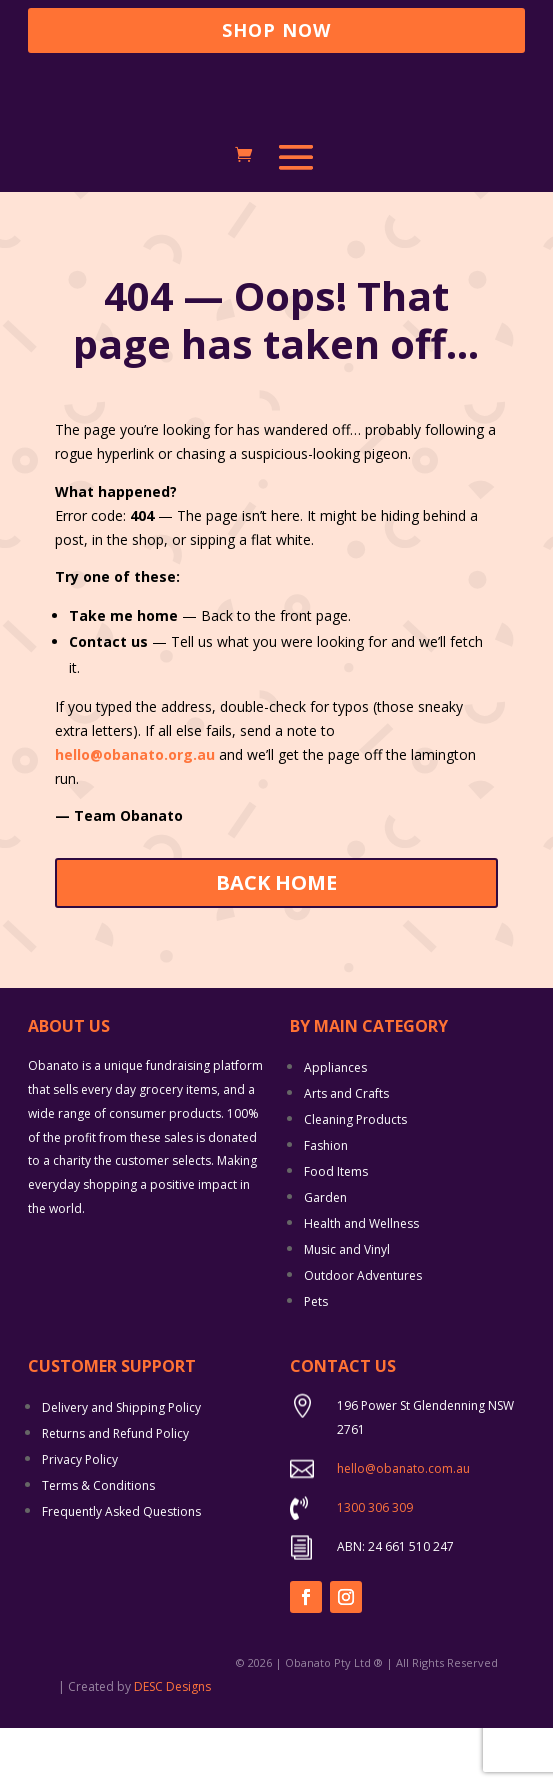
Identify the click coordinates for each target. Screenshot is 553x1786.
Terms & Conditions (98, 1542)
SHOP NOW (276, 30)
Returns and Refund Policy (115, 1490)
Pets (316, 1358)
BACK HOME (276, 939)
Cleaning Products (355, 1176)
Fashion (326, 1202)
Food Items (336, 1228)
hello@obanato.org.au (137, 811)
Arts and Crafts (346, 1150)
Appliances (335, 1124)
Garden (325, 1254)
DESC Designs (172, 1743)
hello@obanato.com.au (403, 1525)
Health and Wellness (361, 1280)
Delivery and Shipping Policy (121, 1464)
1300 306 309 (375, 1564)
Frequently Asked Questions (121, 1568)
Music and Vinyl (347, 1306)
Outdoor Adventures (363, 1332)
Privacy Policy (80, 1516)
